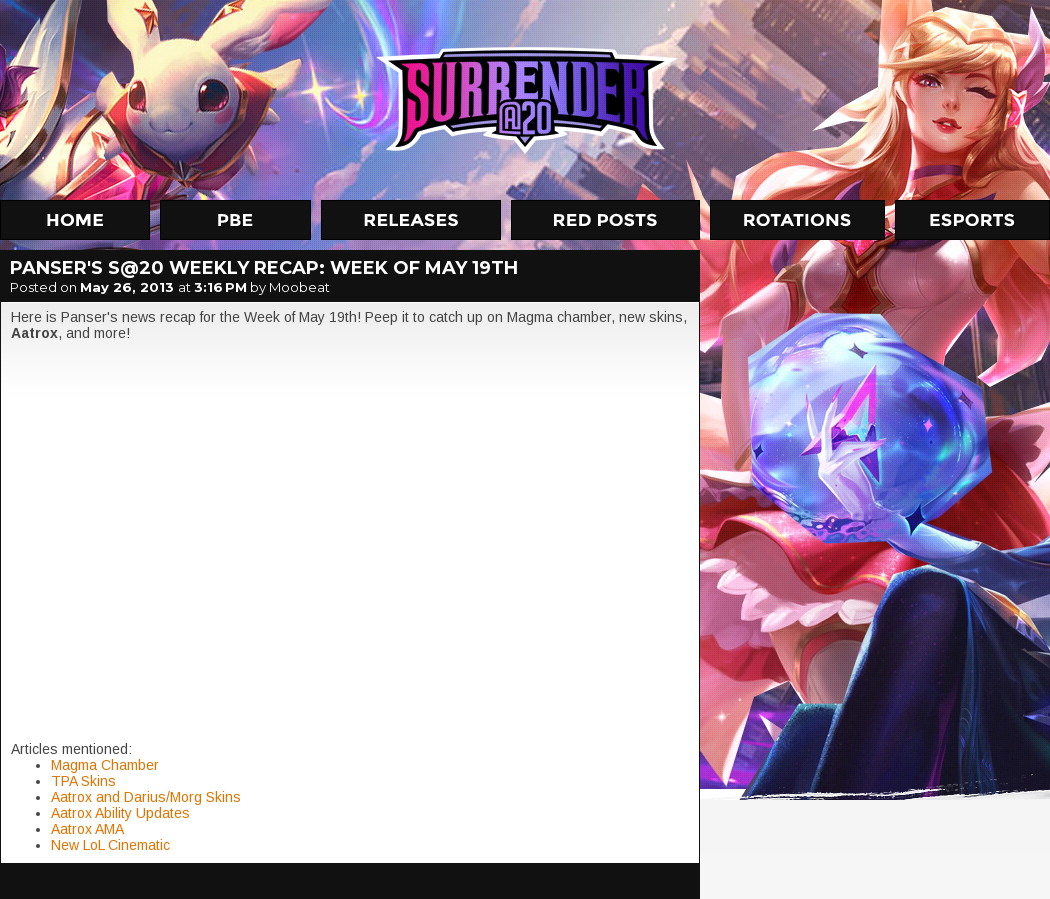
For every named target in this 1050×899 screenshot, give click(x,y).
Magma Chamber (105, 765)
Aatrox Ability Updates (120, 813)
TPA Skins (83, 781)
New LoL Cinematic (110, 845)
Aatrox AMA (87, 829)
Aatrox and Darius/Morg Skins (146, 797)
